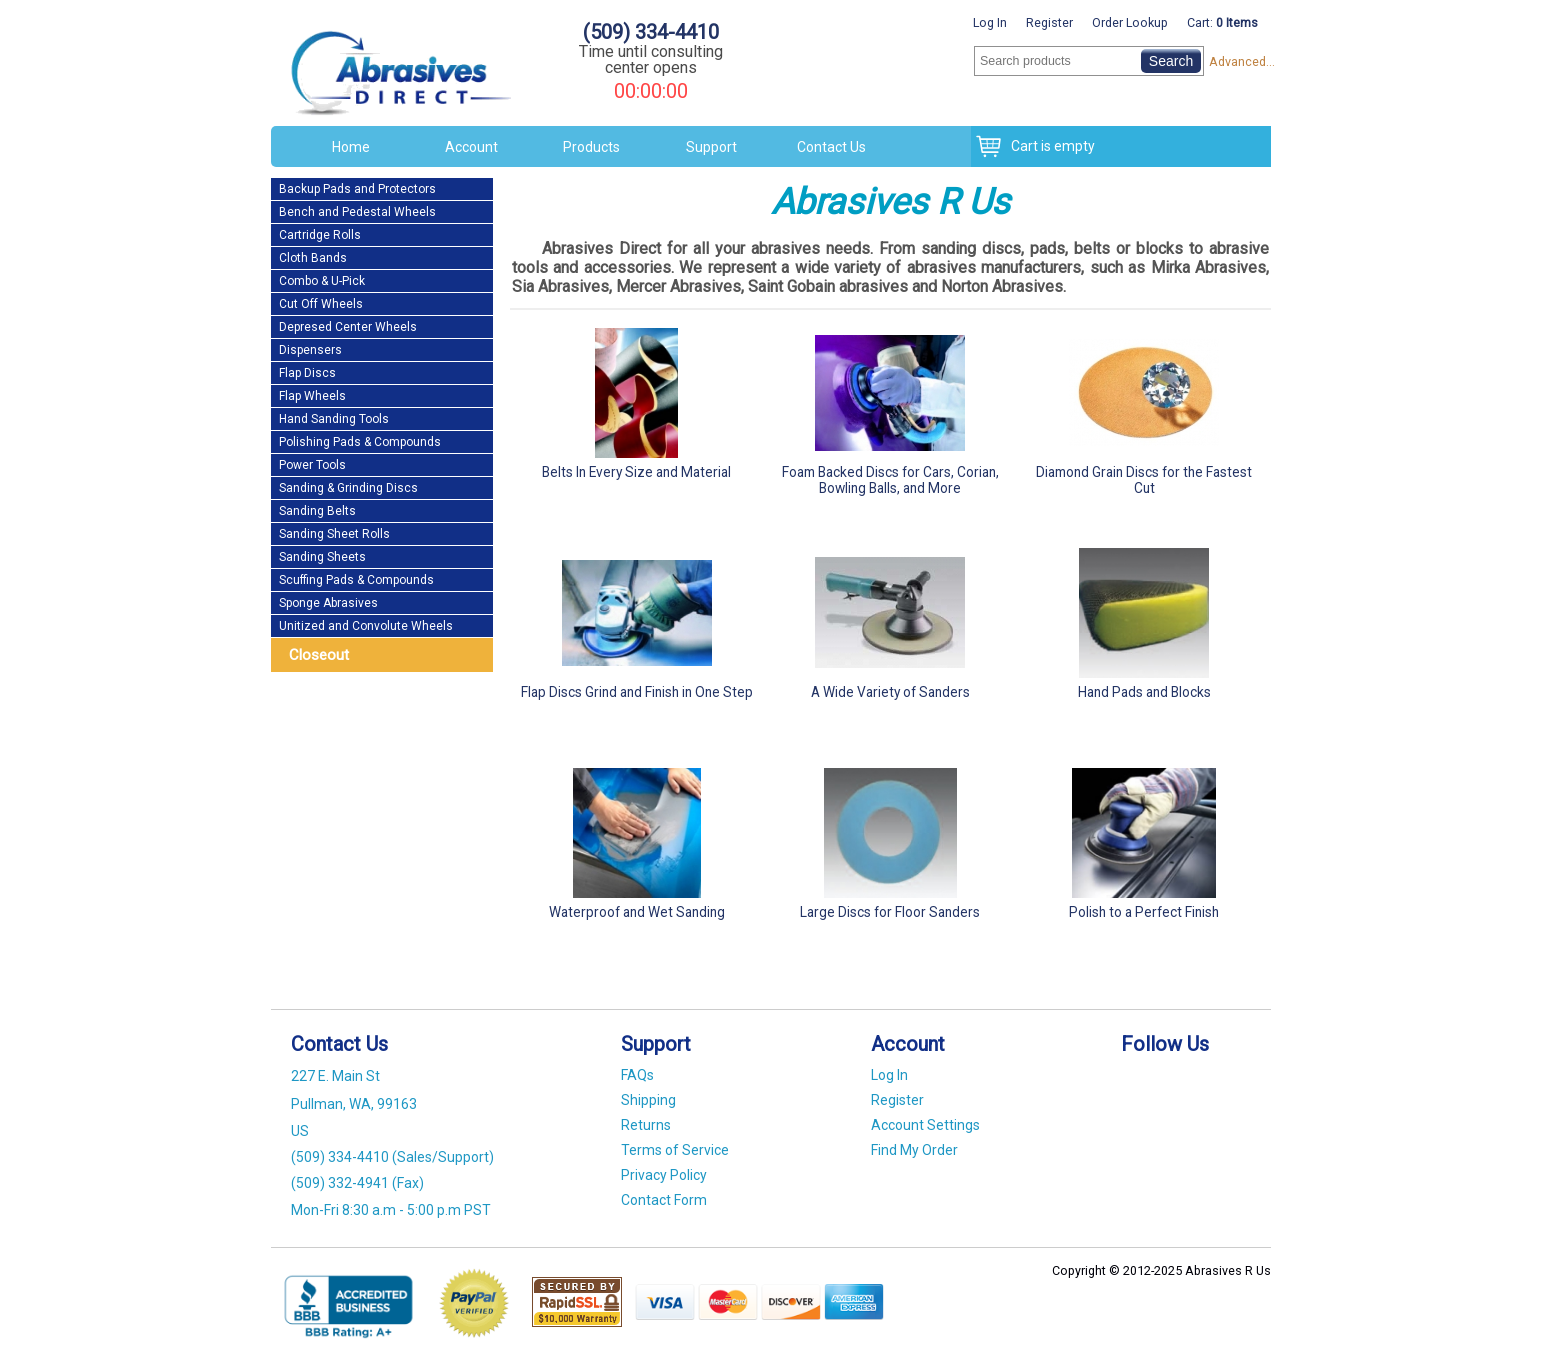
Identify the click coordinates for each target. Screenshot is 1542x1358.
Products (591, 147)
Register (1049, 22)
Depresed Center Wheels (348, 327)
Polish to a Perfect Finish (1144, 839)
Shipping (648, 1100)
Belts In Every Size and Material (637, 399)
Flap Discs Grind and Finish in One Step (637, 619)
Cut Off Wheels (321, 304)
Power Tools (312, 465)
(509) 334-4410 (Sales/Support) (392, 1157)
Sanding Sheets (322, 557)
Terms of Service (675, 1150)
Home (351, 147)
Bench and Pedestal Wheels (357, 212)
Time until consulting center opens (651, 59)
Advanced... (1240, 61)
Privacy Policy (664, 1175)
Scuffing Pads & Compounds (356, 580)
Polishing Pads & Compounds (360, 442)
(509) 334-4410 (651, 32)
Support (711, 147)
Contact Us (831, 147)
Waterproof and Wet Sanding (637, 839)
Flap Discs (307, 373)
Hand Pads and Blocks (1144, 619)
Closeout (319, 655)
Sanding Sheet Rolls (334, 534)
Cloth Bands (313, 258)
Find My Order (914, 1150)
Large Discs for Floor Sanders (891, 839)
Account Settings (925, 1125)
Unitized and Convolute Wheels (366, 626)
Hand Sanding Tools (334, 419)
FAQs (637, 1075)
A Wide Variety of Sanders (891, 619)
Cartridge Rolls (320, 235)
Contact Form (664, 1200)
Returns (646, 1125)
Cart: (1222, 22)
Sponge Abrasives (328, 603)
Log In (990, 22)
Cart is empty (1048, 146)
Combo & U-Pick (322, 281)
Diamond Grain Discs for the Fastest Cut (1144, 407)
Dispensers (310, 350)
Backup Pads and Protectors (357, 189)
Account (471, 147)
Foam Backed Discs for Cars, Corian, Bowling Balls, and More (891, 407)
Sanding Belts (317, 511)
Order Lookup (1130, 22)
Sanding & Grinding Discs (348, 488)
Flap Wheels (312, 396)
